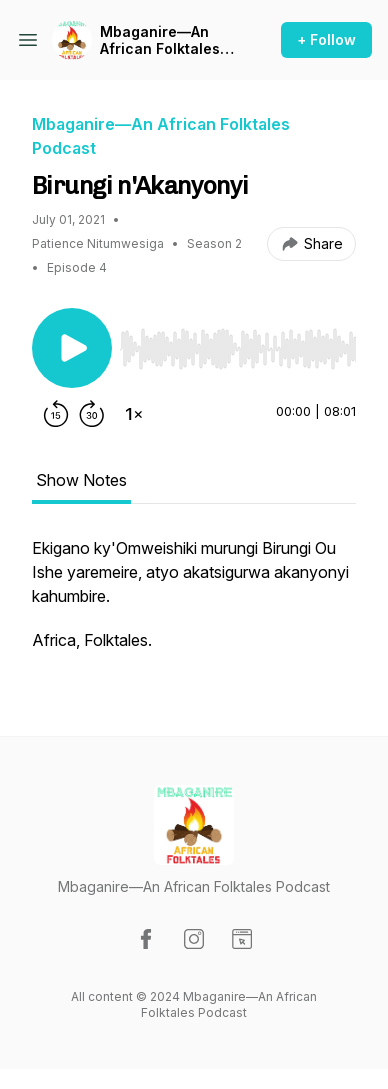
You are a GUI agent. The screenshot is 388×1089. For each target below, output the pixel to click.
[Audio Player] (238, 343)
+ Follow (326, 39)
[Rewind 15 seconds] (56, 414)
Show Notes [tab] (81, 480)
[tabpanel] (194, 604)
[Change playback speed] (134, 414)
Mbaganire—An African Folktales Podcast (160, 40)
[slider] (238, 349)
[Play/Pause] (72, 348)
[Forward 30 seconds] (92, 414)
